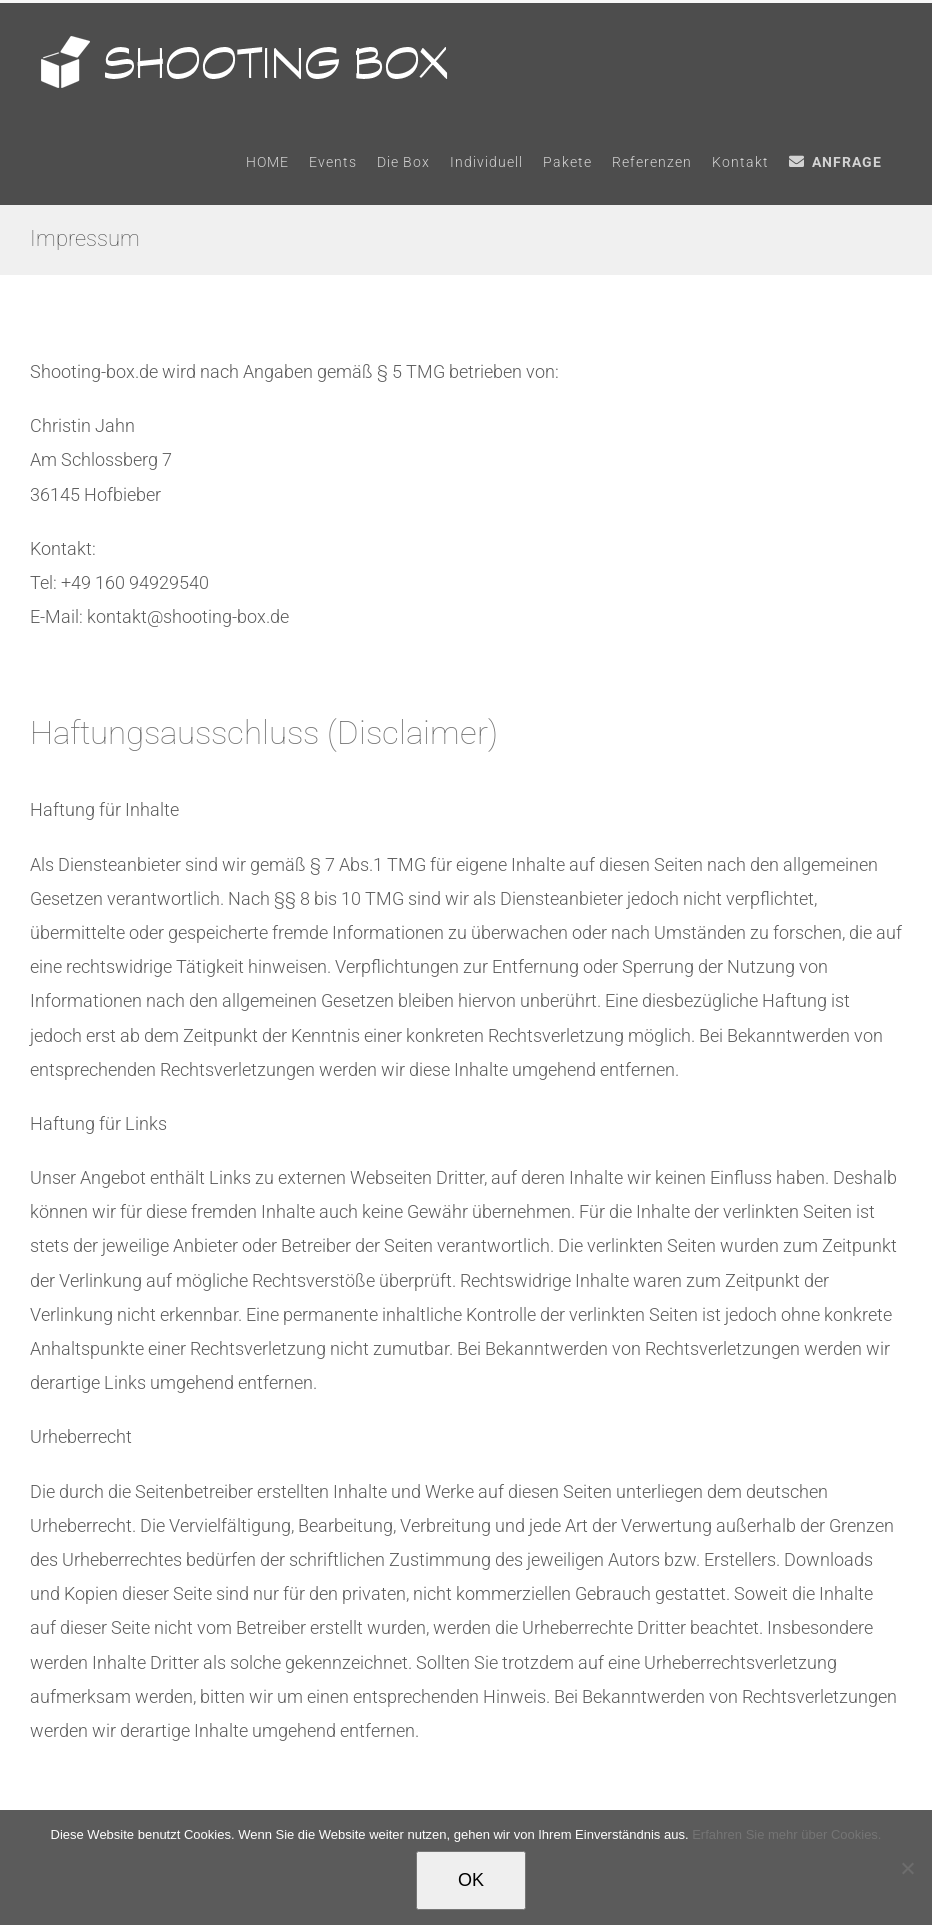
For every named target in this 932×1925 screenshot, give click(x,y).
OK (471, 1880)
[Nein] (907, 1868)
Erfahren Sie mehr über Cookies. (786, 1834)
